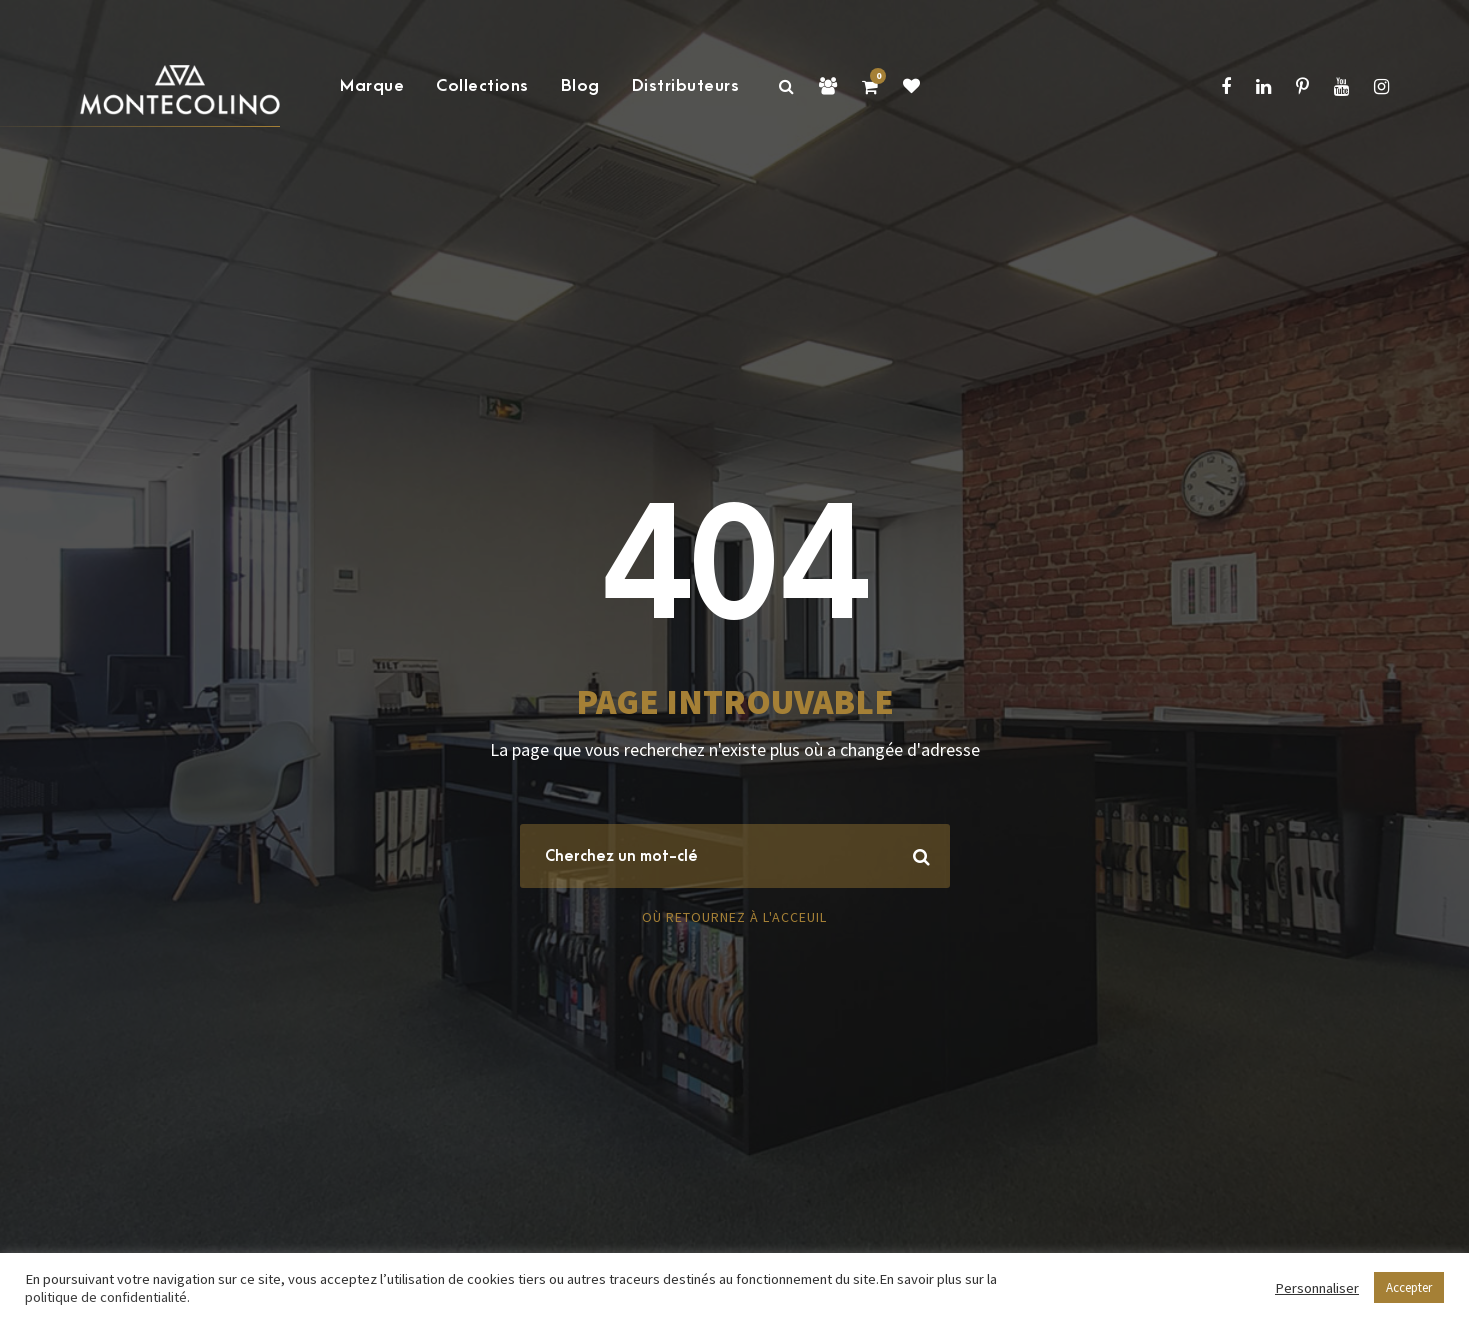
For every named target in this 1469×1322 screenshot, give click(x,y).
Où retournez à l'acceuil (734, 917)
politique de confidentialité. (107, 1297)
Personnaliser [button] (1317, 1288)
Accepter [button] (1409, 1287)
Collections (482, 86)
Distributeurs (686, 86)
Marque (372, 86)
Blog (580, 86)
